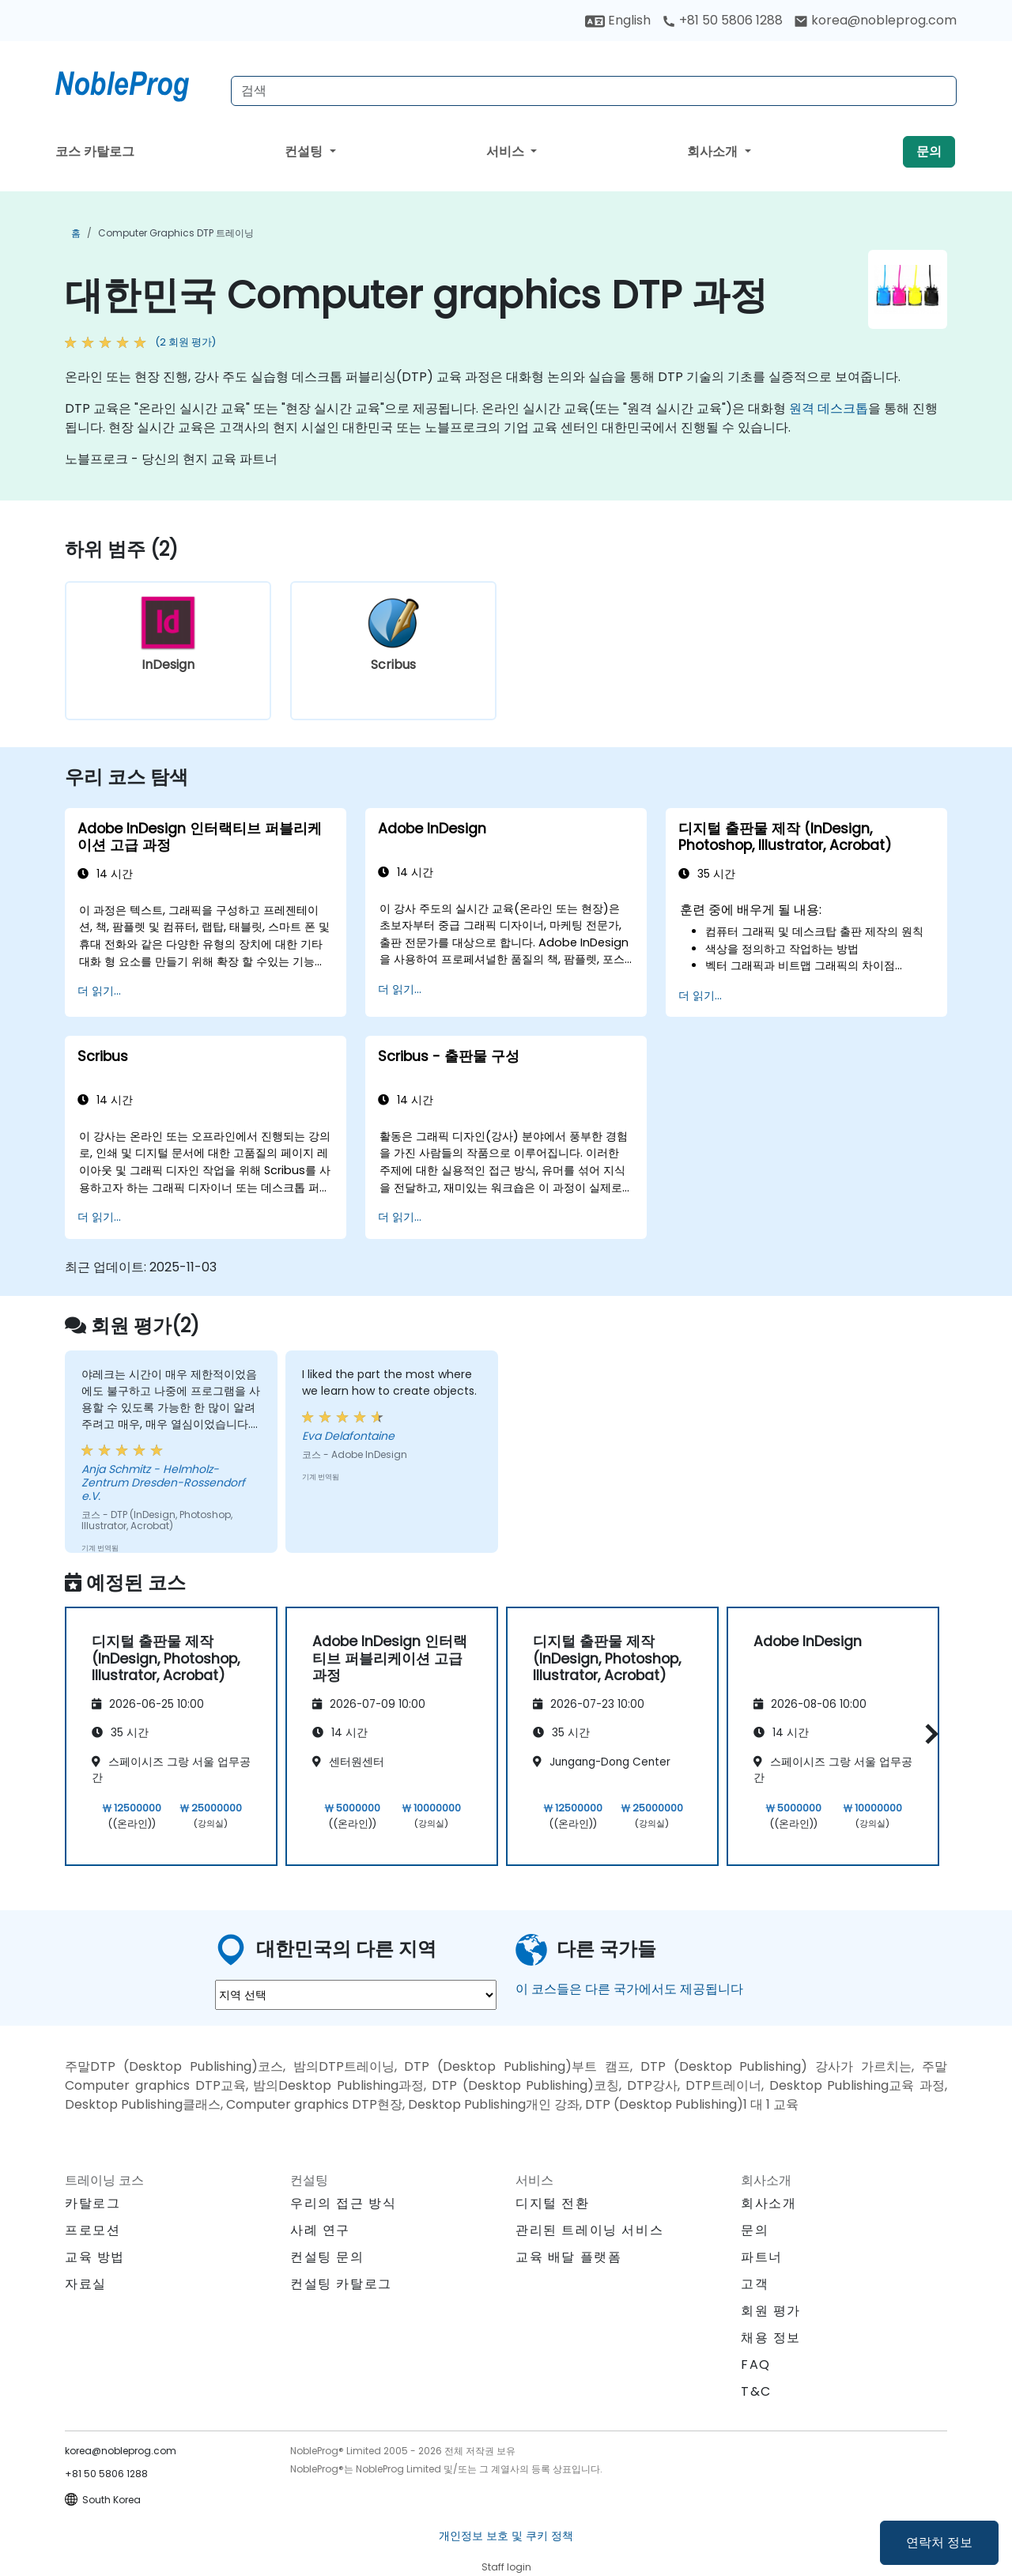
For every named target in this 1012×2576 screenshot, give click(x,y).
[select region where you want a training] (356, 1995)
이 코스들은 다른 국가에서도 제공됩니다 (629, 1989)
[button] (928, 1733)
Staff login (506, 2567)
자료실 (86, 2284)
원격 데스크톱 (828, 408)
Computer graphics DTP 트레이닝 (176, 233)
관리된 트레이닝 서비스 (589, 2230)
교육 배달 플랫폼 (568, 2257)
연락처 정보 (939, 2542)
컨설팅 (305, 151)
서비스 (506, 151)
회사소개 (714, 151)
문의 (929, 151)
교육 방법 (95, 2257)
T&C (756, 2391)
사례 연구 (320, 2230)
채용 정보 (771, 2338)
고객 (754, 2284)
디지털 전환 (552, 2203)
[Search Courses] (594, 91)
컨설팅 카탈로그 (341, 2284)
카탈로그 (92, 2203)
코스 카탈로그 (94, 151)
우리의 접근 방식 (343, 2203)
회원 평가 (771, 2311)
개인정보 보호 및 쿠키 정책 (506, 2536)
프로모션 (92, 2230)
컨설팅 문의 (327, 2257)
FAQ (756, 2364)
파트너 (762, 2257)
